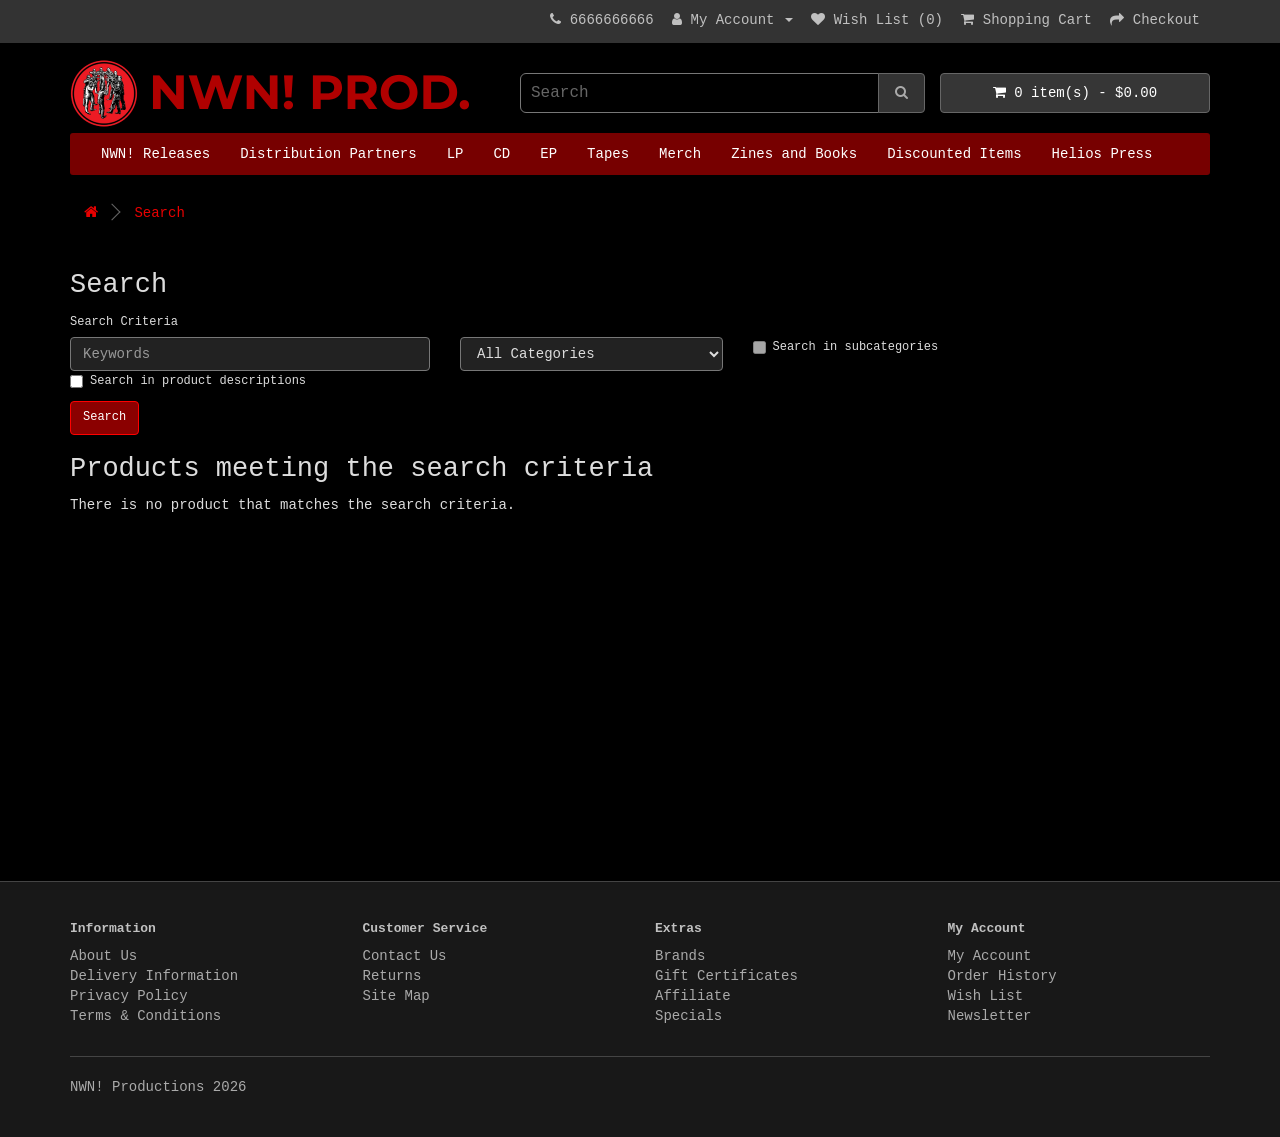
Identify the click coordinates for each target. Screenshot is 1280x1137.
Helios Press (1102, 154)
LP (455, 154)
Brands (680, 956)
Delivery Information (154, 976)
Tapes (608, 154)
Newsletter (990, 1016)
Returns (392, 976)
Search (159, 213)
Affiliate (693, 996)
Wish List (986, 996)
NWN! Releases (155, 154)
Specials (688, 1016)
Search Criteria (124, 322)
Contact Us (405, 956)
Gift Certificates (726, 976)
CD (501, 154)
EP (548, 154)
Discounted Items (954, 154)
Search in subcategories (846, 347)
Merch (680, 154)
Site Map (396, 996)
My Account (990, 956)
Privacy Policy (129, 996)
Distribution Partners (328, 154)
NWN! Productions (75, 60)
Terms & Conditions (145, 1016)
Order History (1002, 976)
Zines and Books (794, 154)
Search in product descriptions (188, 381)
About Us (103, 956)
